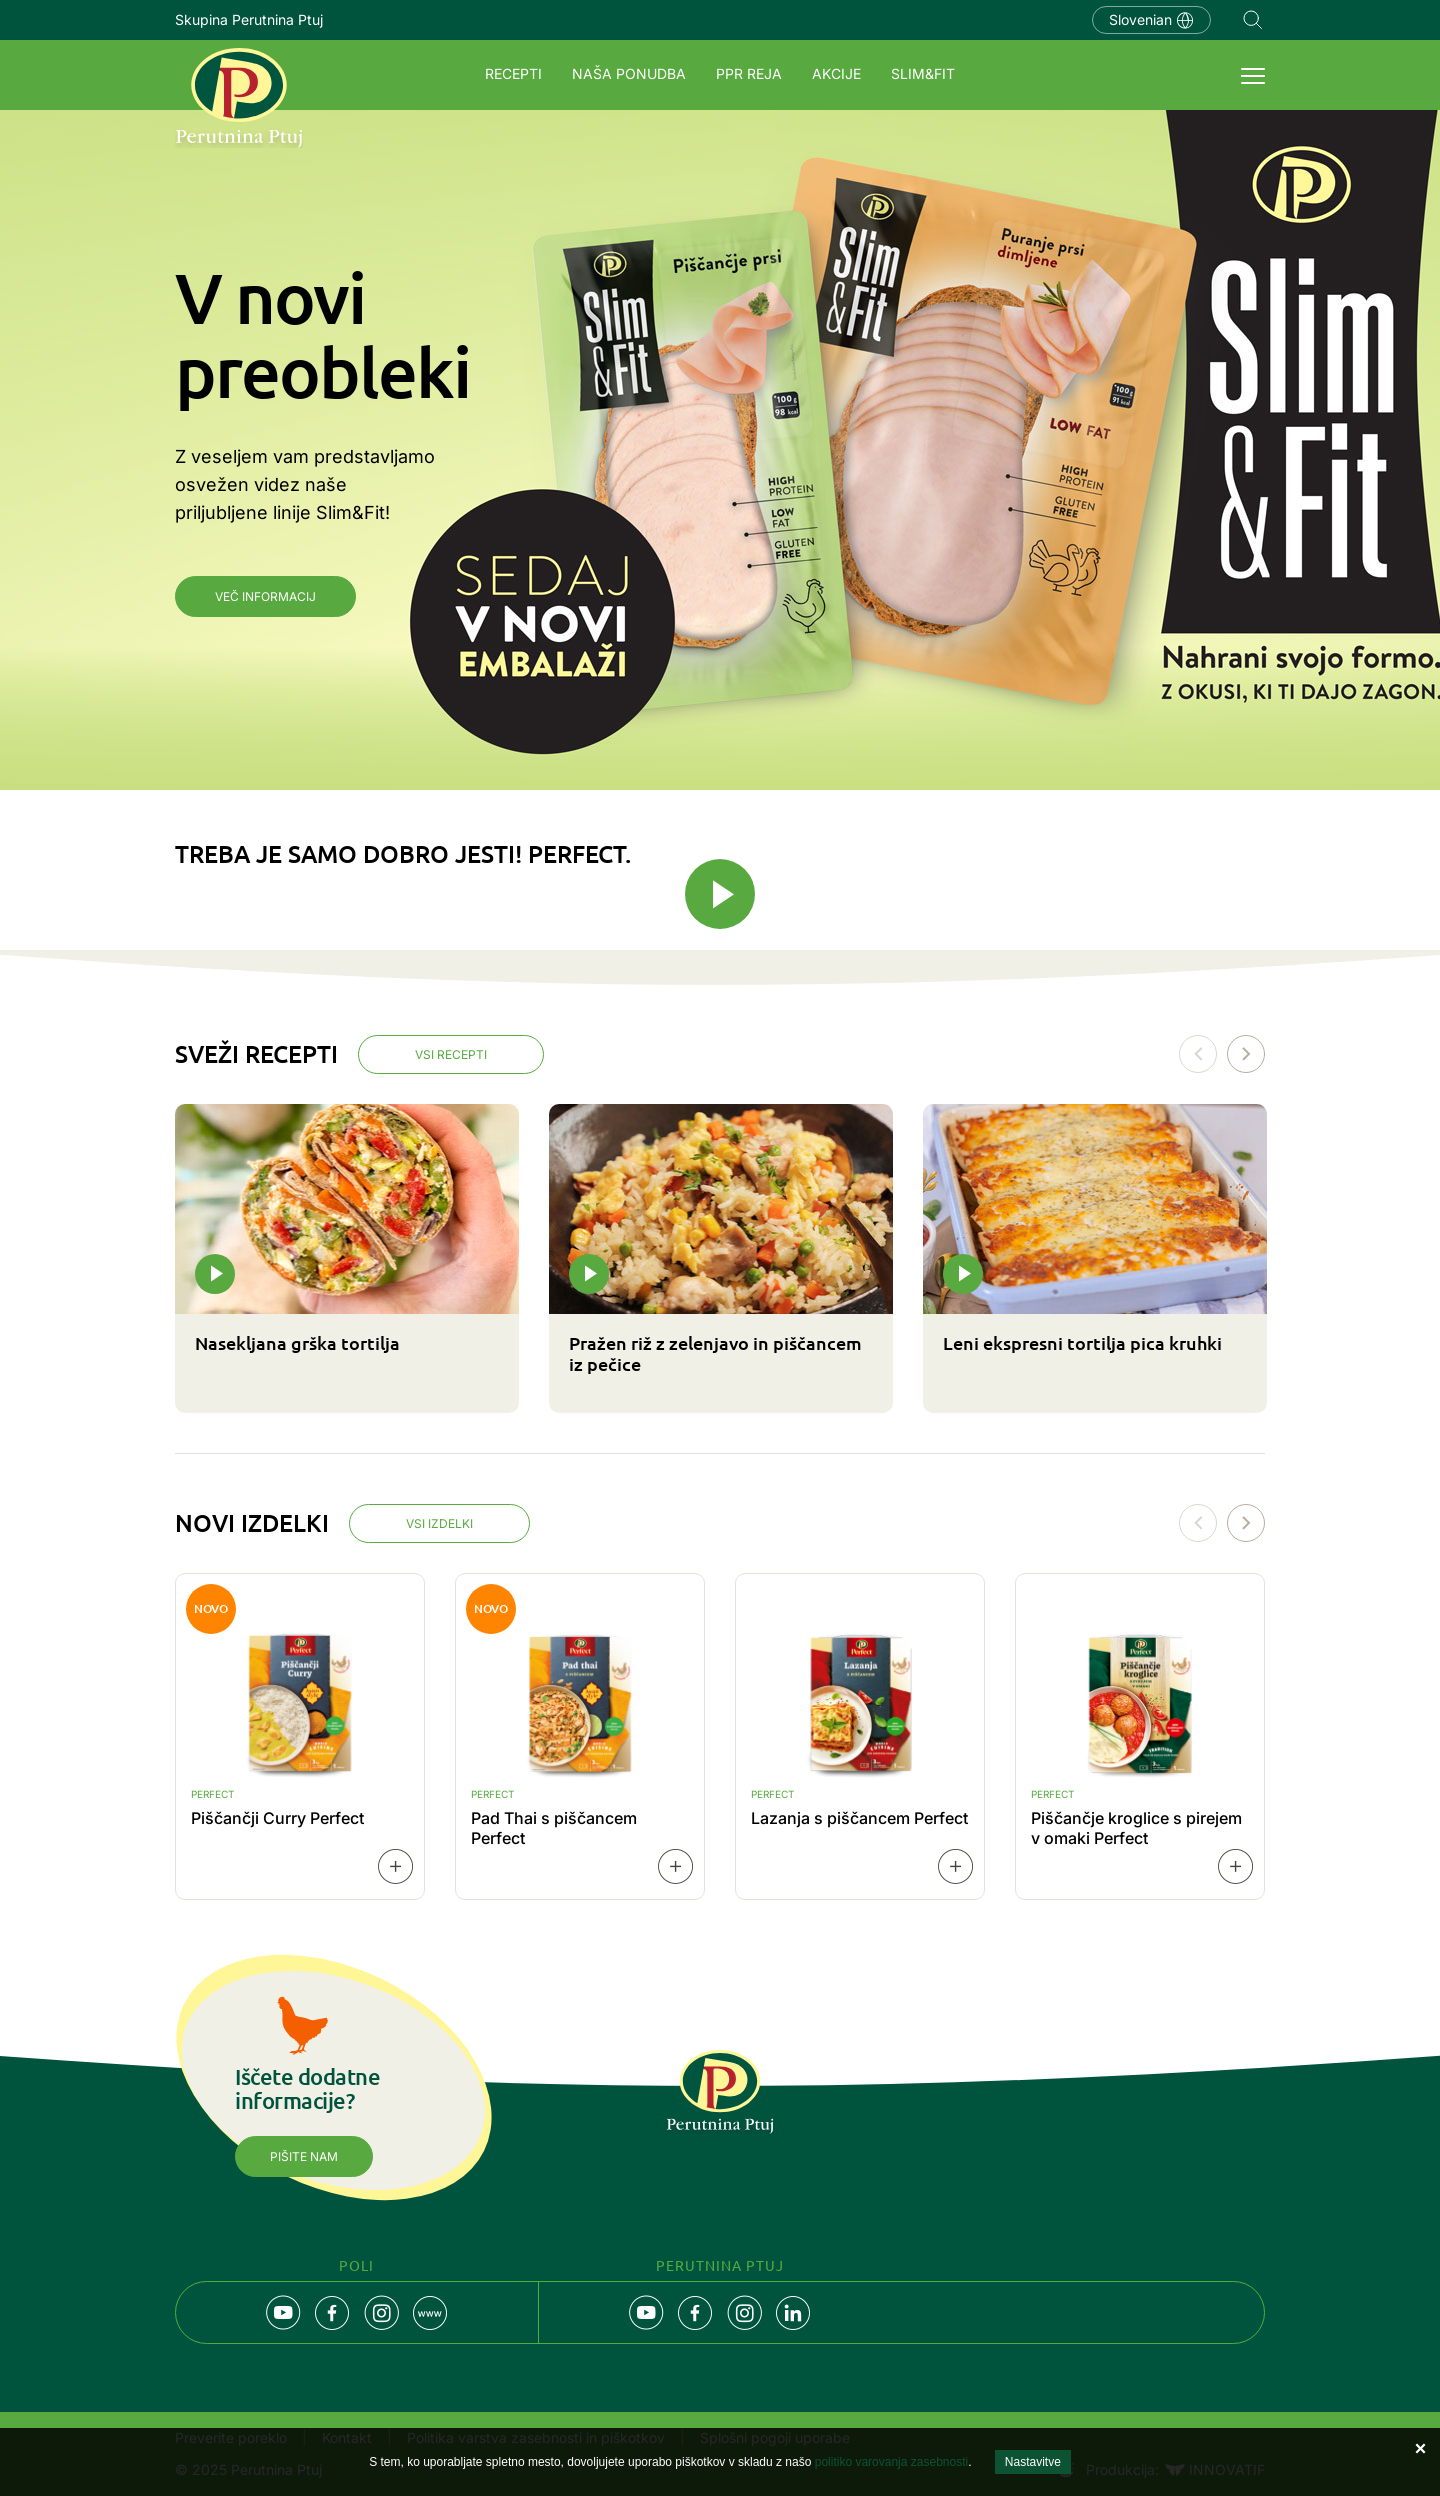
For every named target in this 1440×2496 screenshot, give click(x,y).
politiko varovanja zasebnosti (891, 2462)
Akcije (836, 73)
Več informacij (265, 596)
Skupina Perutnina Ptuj (249, 19)
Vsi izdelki (439, 1523)
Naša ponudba (629, 73)
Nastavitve (1033, 2462)
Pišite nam (304, 2156)
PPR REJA (749, 73)
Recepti (513, 73)
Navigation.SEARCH (1253, 20)
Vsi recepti (451, 1054)
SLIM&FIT (923, 73)
